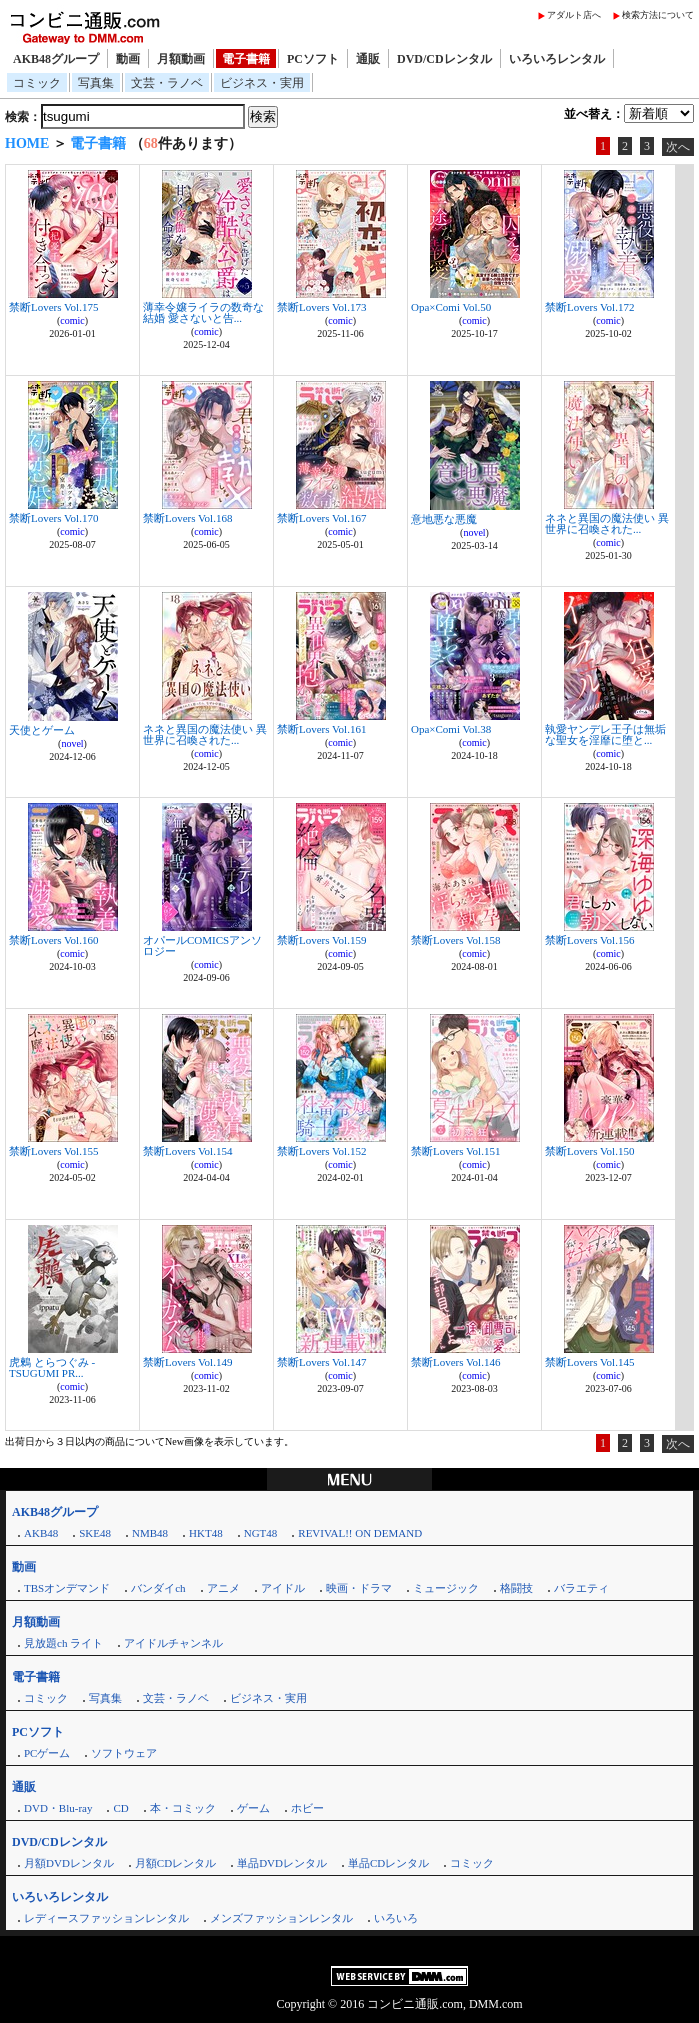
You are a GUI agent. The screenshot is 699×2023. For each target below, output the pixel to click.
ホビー (307, 1808)
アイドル (283, 1588)
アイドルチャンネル (173, 1643)
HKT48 (206, 1533)
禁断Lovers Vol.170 (53, 518)
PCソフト (313, 59)
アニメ (223, 1588)
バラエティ (581, 1588)
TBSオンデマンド (67, 1588)
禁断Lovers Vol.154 (187, 1151)
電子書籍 (246, 59)
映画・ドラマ (359, 1588)
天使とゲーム (42, 730)
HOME (27, 143)
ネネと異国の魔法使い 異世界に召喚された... (607, 523)
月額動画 (181, 59)
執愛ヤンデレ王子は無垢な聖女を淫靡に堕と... (605, 734)
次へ (678, 147)
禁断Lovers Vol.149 (187, 1362)
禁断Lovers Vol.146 (455, 1362)
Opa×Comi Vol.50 (451, 307)
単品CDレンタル (388, 1863)
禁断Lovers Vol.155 (53, 1151)
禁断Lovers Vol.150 (589, 1151)
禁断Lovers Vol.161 (321, 729)
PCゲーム (47, 1753)
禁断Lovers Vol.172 (589, 307)
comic (72, 320)
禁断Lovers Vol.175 (53, 307)
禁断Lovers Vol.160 (53, 940)
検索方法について (658, 15)
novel (474, 532)
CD (120, 1808)
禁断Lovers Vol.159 (321, 940)
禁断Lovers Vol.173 (321, 307)
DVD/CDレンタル (444, 59)
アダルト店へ (574, 15)
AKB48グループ (56, 59)
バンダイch (158, 1588)
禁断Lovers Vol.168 (187, 518)
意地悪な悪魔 (444, 519)
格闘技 (516, 1588)
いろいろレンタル (557, 59)
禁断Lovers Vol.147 (321, 1362)
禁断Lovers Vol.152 (321, 1151)
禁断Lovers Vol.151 (455, 1151)
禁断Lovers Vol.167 (321, 518)
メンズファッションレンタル (281, 1918)
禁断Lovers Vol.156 (589, 940)
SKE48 (95, 1533)
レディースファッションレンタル (106, 1918)
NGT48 (261, 1533)
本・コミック (183, 1808)
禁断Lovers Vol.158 (455, 940)
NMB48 (150, 1533)
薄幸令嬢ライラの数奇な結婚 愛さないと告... (203, 312)
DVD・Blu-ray (58, 1808)
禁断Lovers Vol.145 (589, 1362)
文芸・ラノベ (167, 83)
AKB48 (41, 1533)
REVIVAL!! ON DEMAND (360, 1533)
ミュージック (446, 1588)
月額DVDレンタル (69, 1863)
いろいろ (396, 1918)
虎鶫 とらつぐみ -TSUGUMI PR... (52, 1367)
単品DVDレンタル (282, 1863)
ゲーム (253, 1808)
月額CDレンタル (175, 1863)
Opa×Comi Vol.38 (451, 729)
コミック (37, 83)
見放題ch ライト (63, 1643)
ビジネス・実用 (262, 83)
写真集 (96, 83)
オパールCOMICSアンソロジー (202, 945)
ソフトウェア (124, 1753)
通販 (368, 59)
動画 (128, 59)
